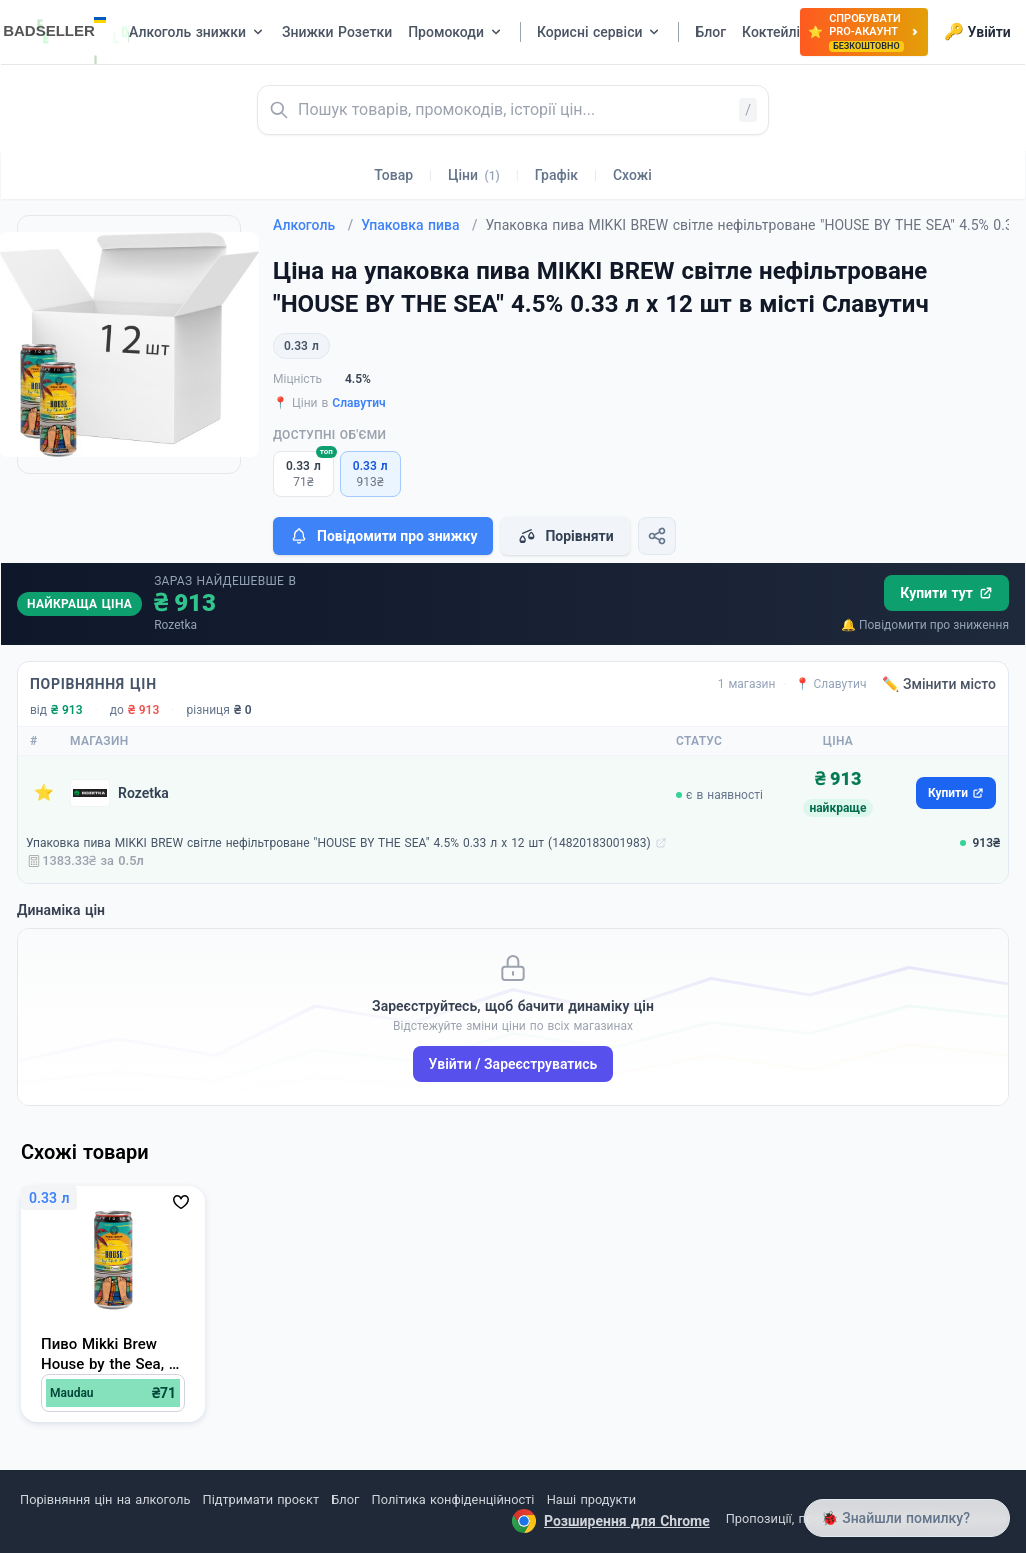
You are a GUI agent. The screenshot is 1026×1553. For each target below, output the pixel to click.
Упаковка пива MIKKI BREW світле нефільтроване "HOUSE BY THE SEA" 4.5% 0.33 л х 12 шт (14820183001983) (338, 843)
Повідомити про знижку (383, 536)
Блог (345, 1499)
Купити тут (946, 593)
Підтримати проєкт (261, 1499)
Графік (556, 175)
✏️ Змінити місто (939, 684)
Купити (956, 793)
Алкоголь (313, 225)
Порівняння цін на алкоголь (105, 1499)
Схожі (632, 175)
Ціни (474, 175)
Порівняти (565, 536)
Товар (393, 175)
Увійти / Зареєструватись (513, 1064)
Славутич (358, 403)
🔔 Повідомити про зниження (925, 625)
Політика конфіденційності (453, 1499)
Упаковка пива (419, 225)
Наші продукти (591, 1499)
